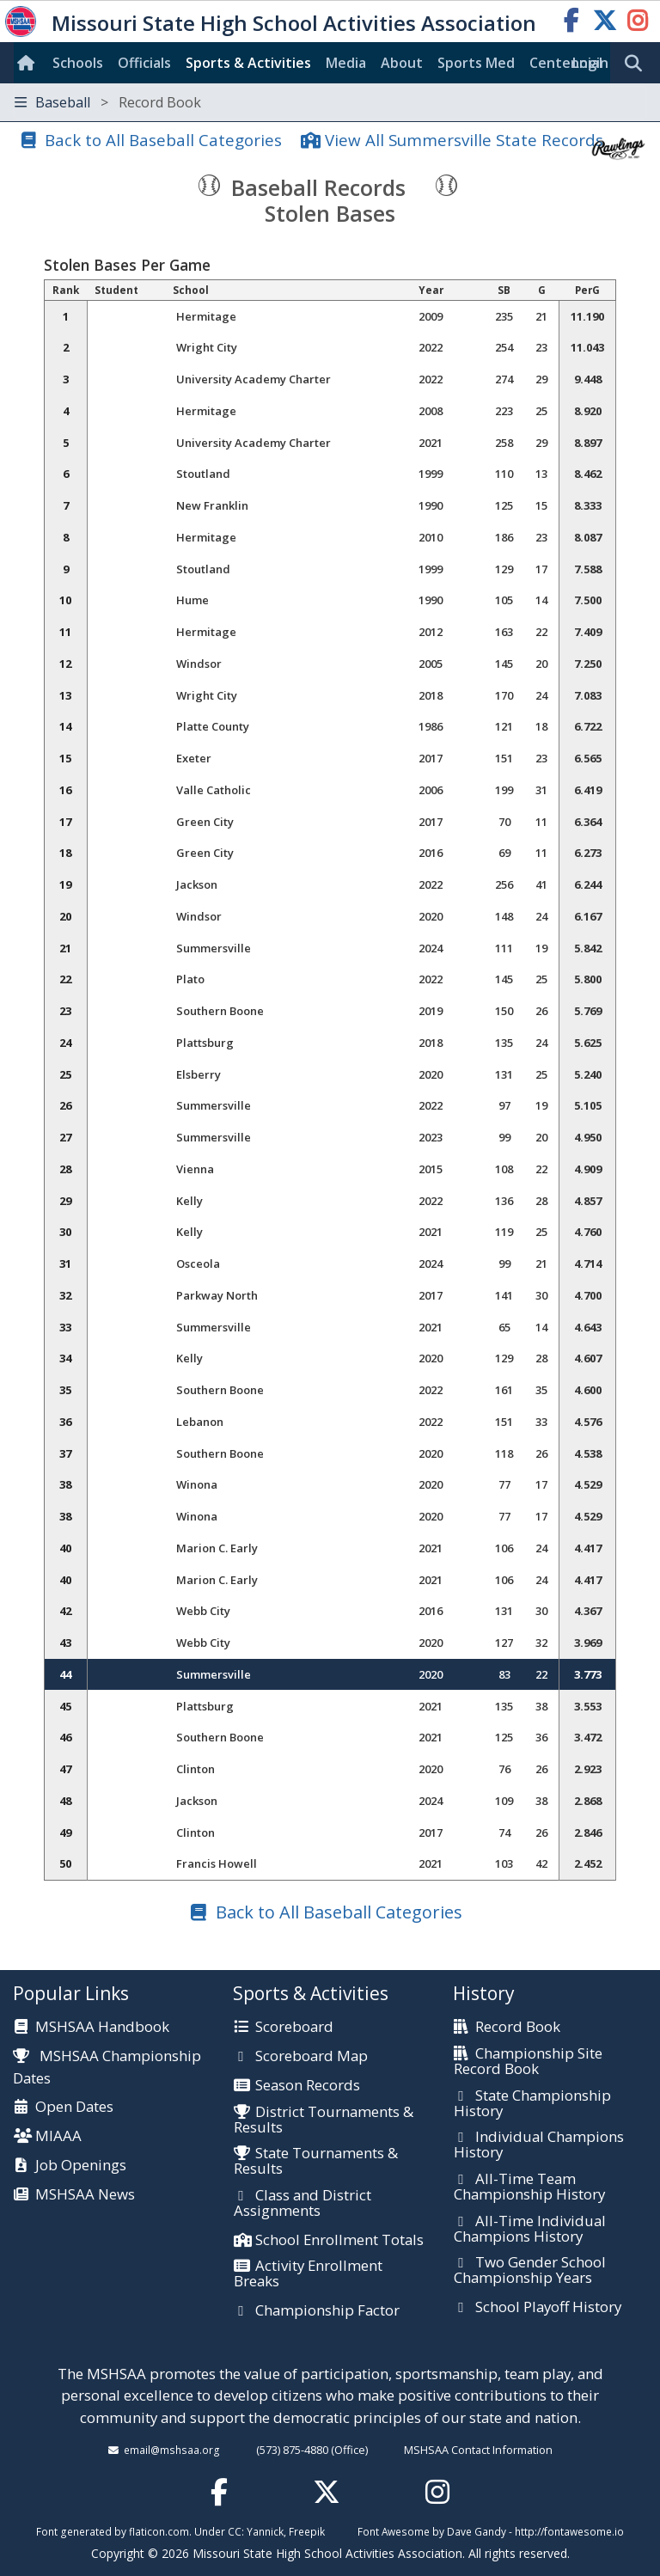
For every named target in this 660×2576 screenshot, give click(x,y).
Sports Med (476, 62)
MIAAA (58, 2136)
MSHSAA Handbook (102, 2027)
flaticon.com (159, 2531)
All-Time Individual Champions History (530, 2229)
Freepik (307, 2531)
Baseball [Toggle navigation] (108, 102)
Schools (77, 62)
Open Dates (74, 2107)
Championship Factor (327, 2311)
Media (346, 62)
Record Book (517, 2027)
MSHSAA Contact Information (478, 2449)
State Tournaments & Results (316, 2161)
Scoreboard (294, 2027)
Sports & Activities (248, 62)
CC (234, 2531)
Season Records (307, 2086)
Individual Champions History (539, 2145)
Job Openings (80, 2166)
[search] (637, 63)
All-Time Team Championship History (529, 2187)
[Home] (29, 62)
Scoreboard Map (311, 2056)
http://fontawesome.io (569, 2531)
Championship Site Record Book (528, 2061)
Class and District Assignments (302, 2203)
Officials (144, 62)
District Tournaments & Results (323, 2120)
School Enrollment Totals (339, 2240)
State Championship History (532, 2104)
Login (590, 62)
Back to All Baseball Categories (163, 139)
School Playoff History (548, 2307)
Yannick (265, 2531)
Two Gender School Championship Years (530, 2270)
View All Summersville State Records (464, 139)
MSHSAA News (85, 2195)
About (402, 62)
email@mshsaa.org (172, 2450)
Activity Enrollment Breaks (308, 2274)
